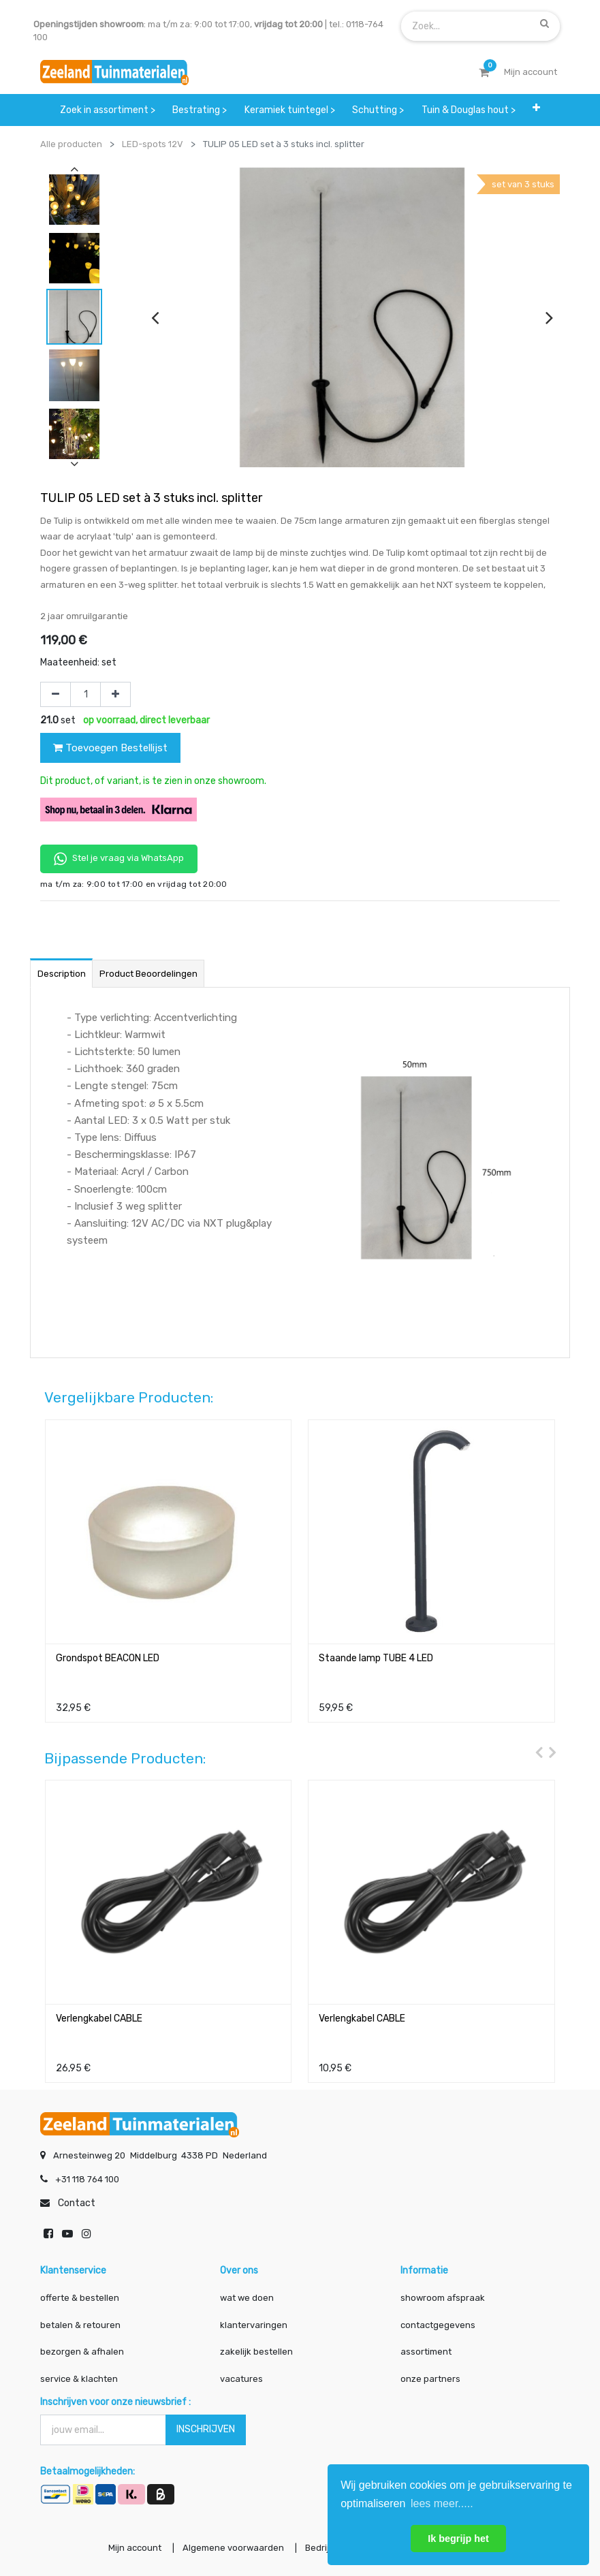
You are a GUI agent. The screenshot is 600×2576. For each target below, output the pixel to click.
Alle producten (71, 144)
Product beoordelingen (148, 974)
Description (61, 974)
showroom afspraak (442, 2298)
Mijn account (130, 2548)
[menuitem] (107, 110)
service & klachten (79, 2379)
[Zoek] (544, 23)
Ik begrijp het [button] (458, 2538)
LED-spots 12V (152, 144)
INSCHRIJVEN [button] (205, 2429)
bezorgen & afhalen (82, 2351)
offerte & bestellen (80, 2298)
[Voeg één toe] (115, 695)
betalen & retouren (80, 2325)
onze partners (430, 2379)
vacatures (241, 2379)
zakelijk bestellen (256, 2351)
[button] (537, 107)
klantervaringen (253, 2325)
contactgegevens (437, 2325)
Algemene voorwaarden (231, 2548)
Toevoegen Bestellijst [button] (110, 748)
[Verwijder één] (55, 695)
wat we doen (247, 2298)
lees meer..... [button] (442, 2503)
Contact (76, 2203)
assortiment (426, 2351)
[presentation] (154, 317)
